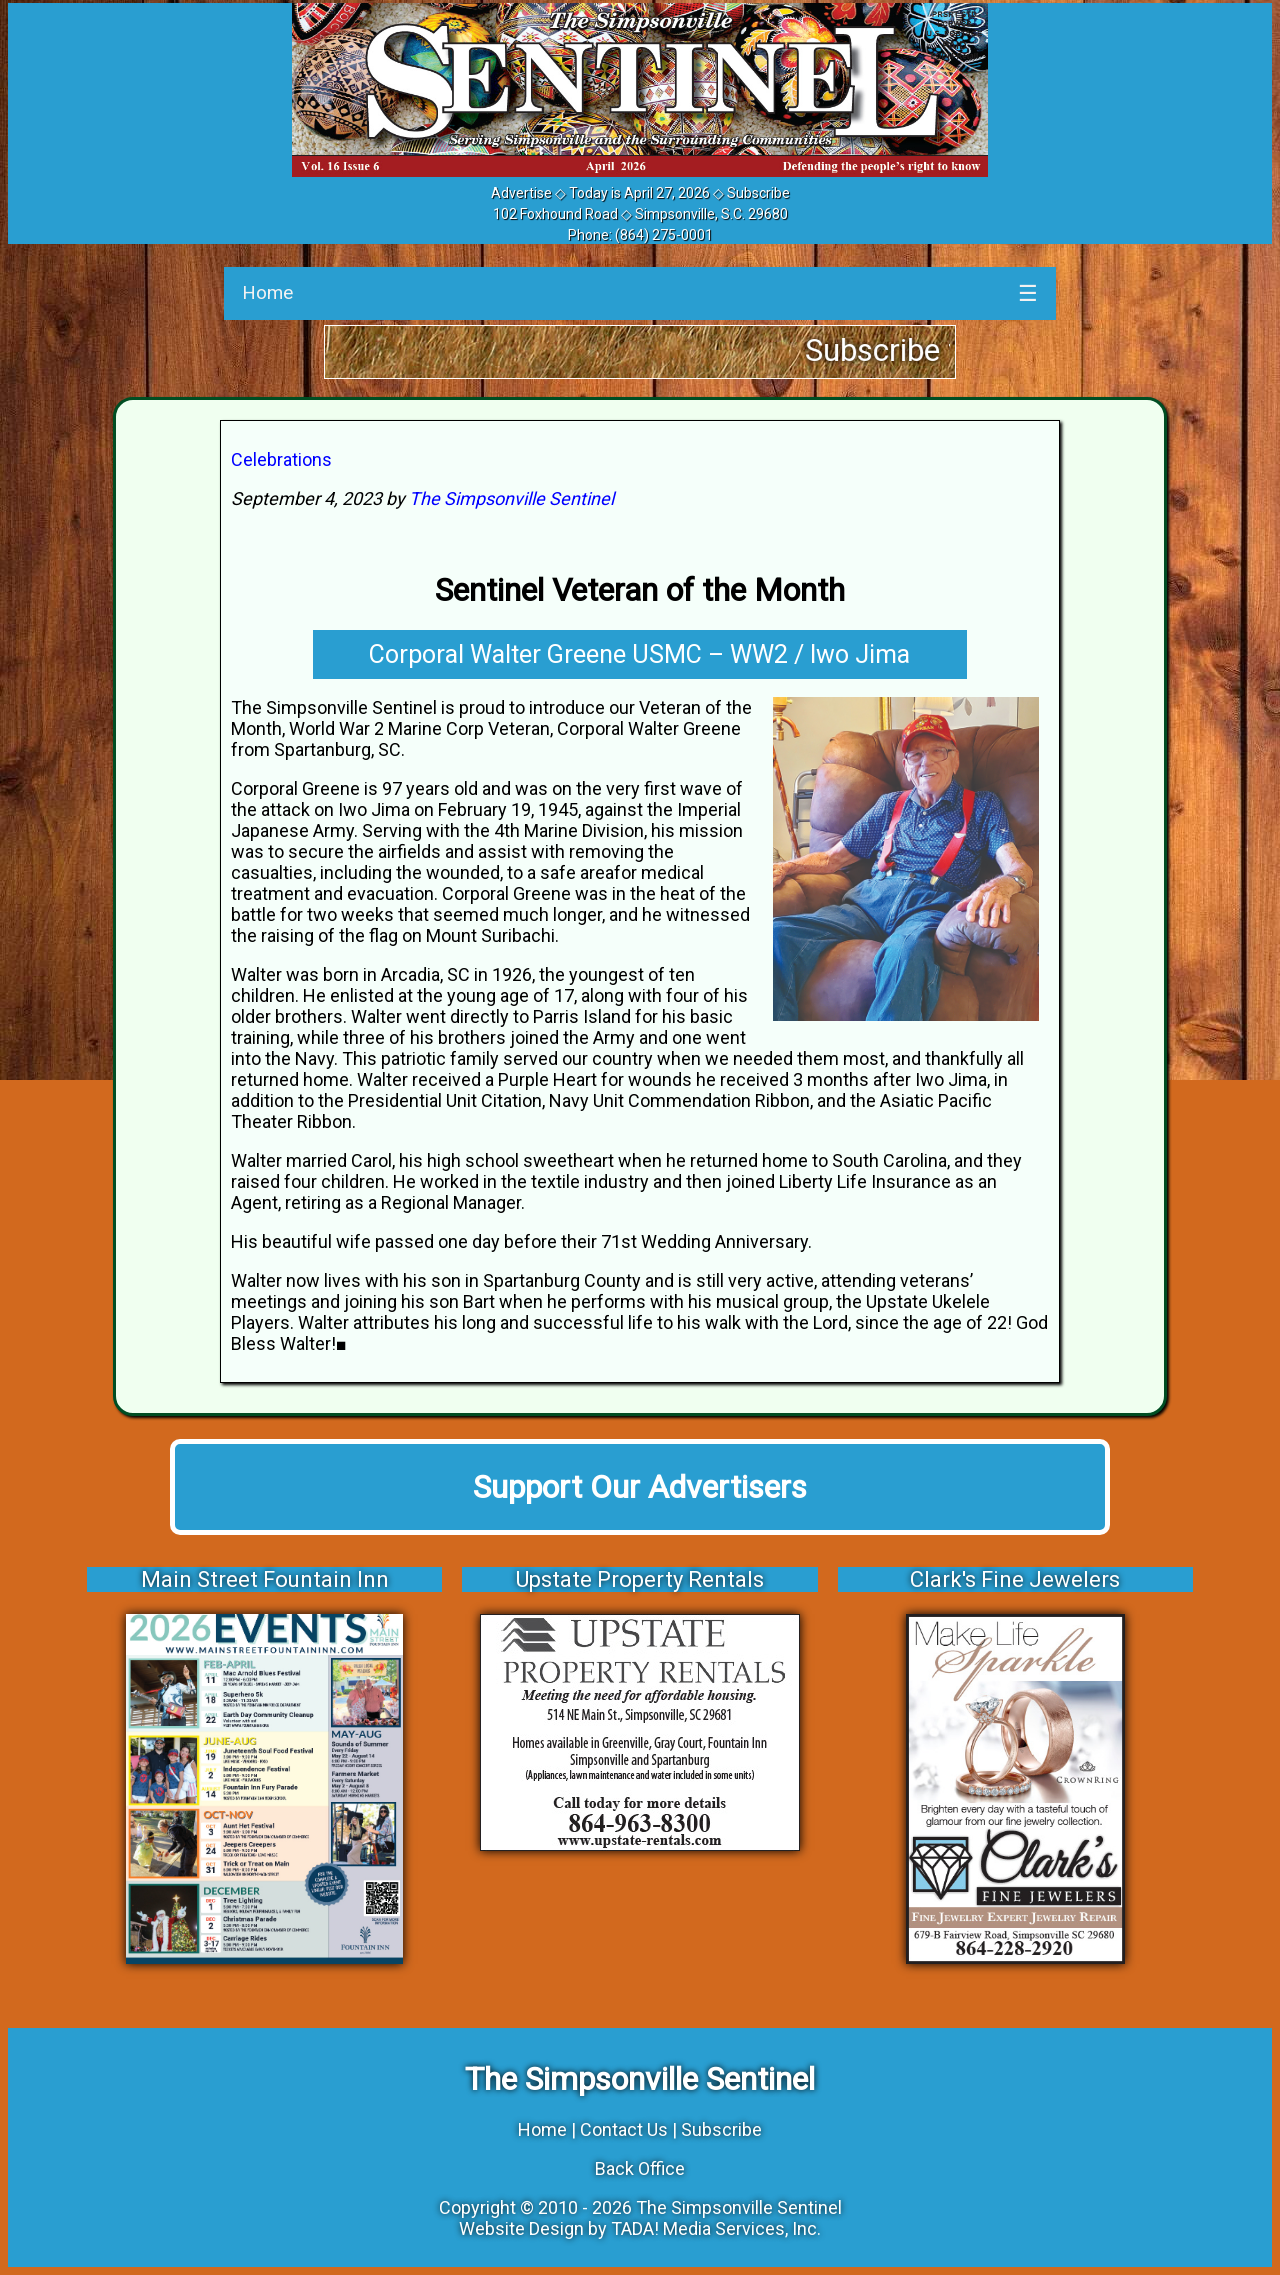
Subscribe (758, 193)
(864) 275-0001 (664, 235)
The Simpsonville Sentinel (511, 498)
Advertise (521, 193)
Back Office (640, 2168)
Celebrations (281, 459)
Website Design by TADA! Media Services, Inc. (640, 2228)
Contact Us (624, 2129)
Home (267, 292)
